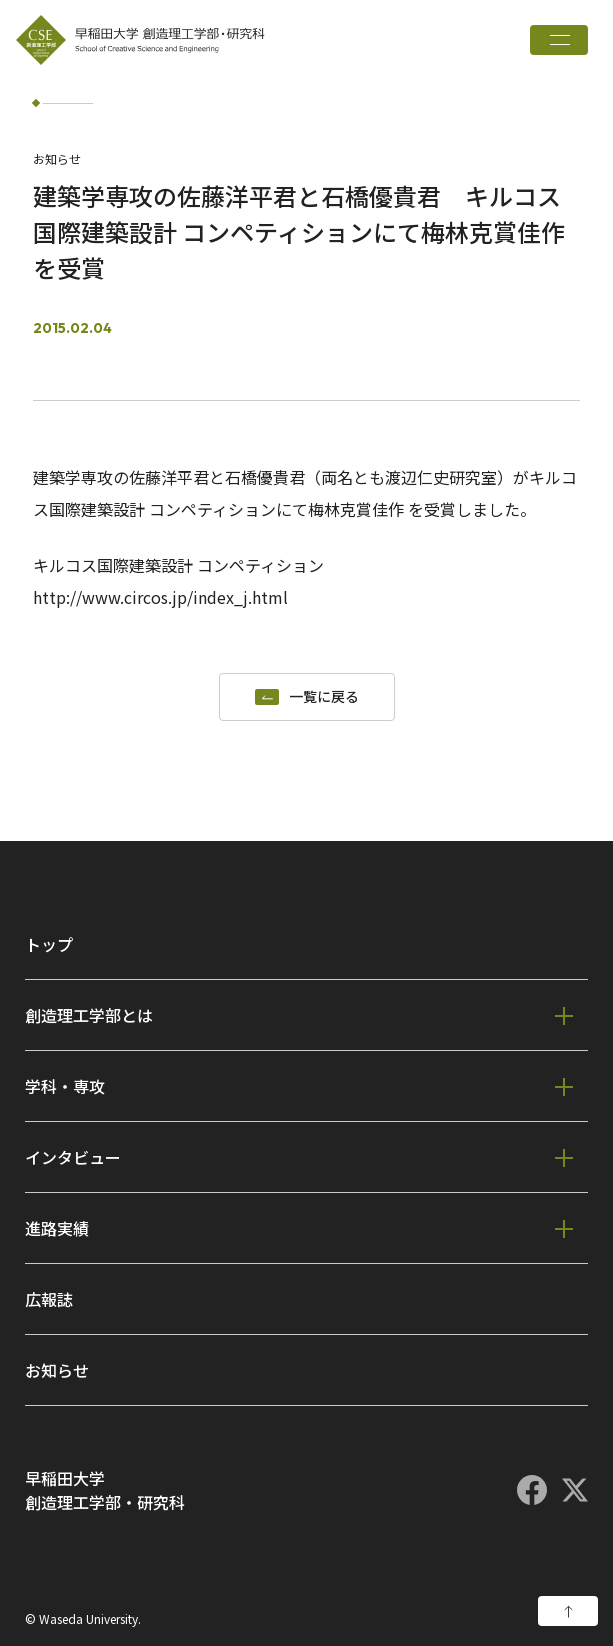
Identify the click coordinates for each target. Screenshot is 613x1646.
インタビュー (73, 1157)
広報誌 (49, 1299)
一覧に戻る (324, 697)
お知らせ (57, 1370)
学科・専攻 (65, 1086)
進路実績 (57, 1228)
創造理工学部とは (89, 1015)
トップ (49, 944)
